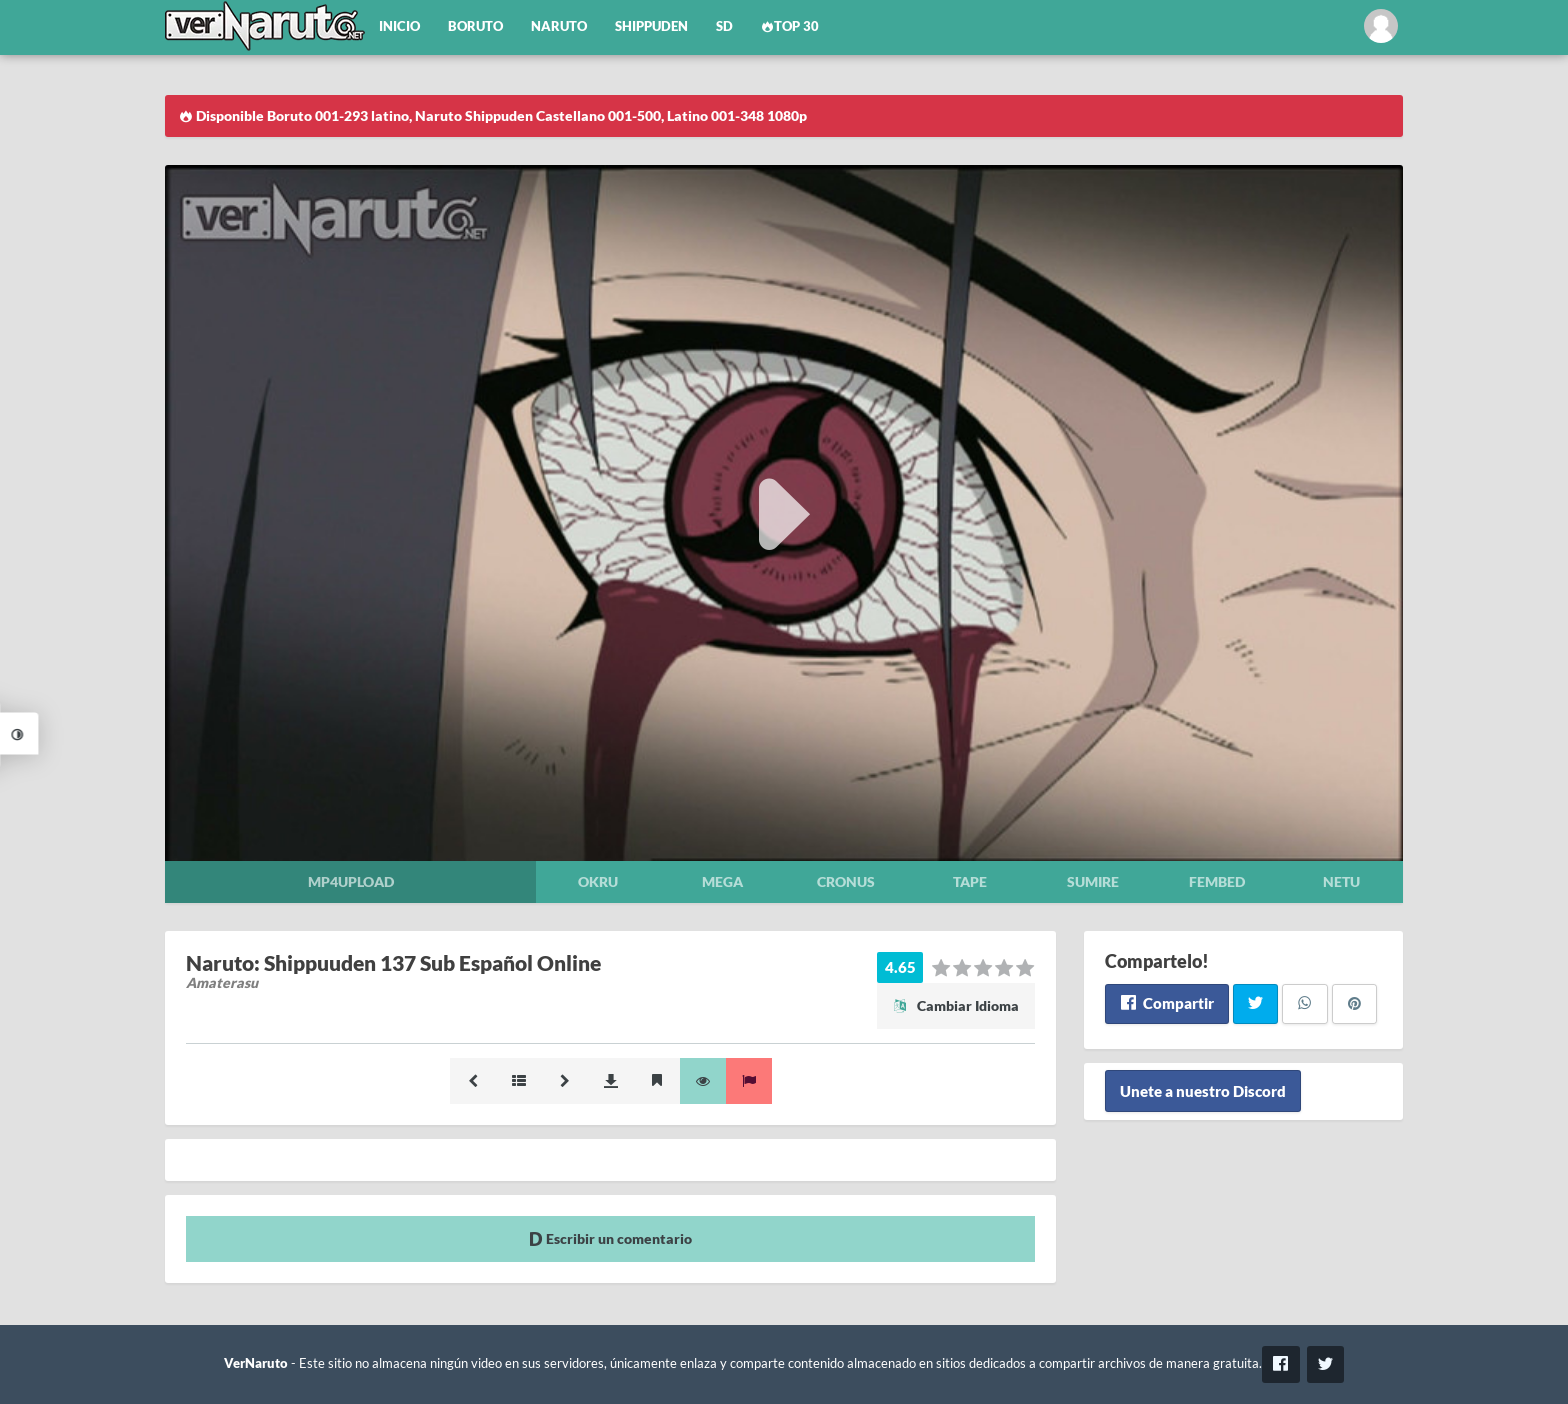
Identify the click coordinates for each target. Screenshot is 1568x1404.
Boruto (475, 26)
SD (724, 26)
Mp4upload (351, 881)
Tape (970, 881)
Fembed (1217, 881)
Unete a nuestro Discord (1203, 1091)
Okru (598, 881)
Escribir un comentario (610, 1238)
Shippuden (651, 26)
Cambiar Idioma (956, 1005)
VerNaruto (256, 1363)
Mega (722, 881)
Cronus (846, 881)
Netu (1341, 881)
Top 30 (790, 26)
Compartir (1166, 1003)
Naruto (559, 26)
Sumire (1093, 881)
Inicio (399, 26)
